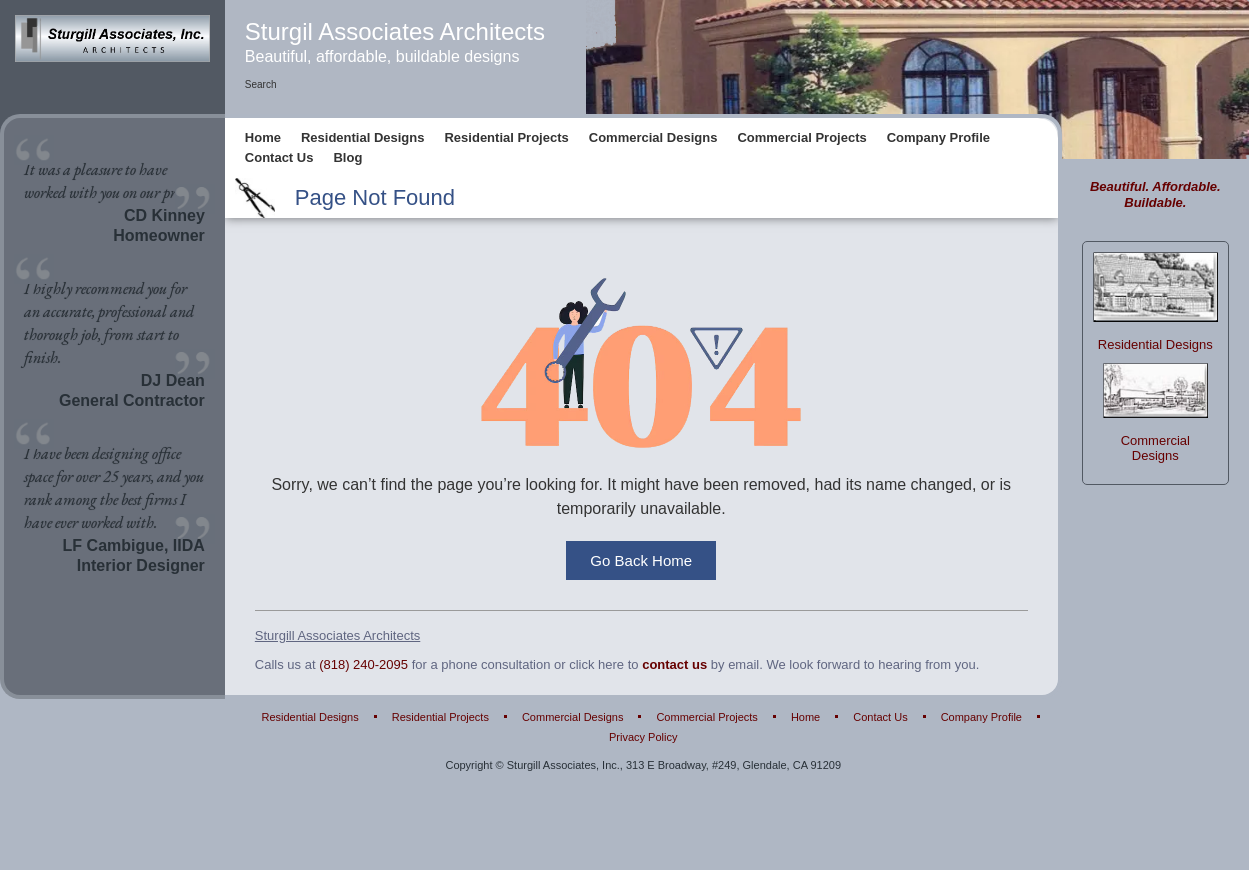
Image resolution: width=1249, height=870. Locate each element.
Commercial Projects (801, 138)
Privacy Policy (643, 739)
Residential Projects (506, 138)
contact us (674, 665)
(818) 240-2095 (363, 665)
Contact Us (279, 158)
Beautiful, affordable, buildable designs (382, 56)
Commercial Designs (653, 138)
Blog (347, 158)
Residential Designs (363, 138)
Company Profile (938, 138)
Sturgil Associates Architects (395, 31)
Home (263, 138)
